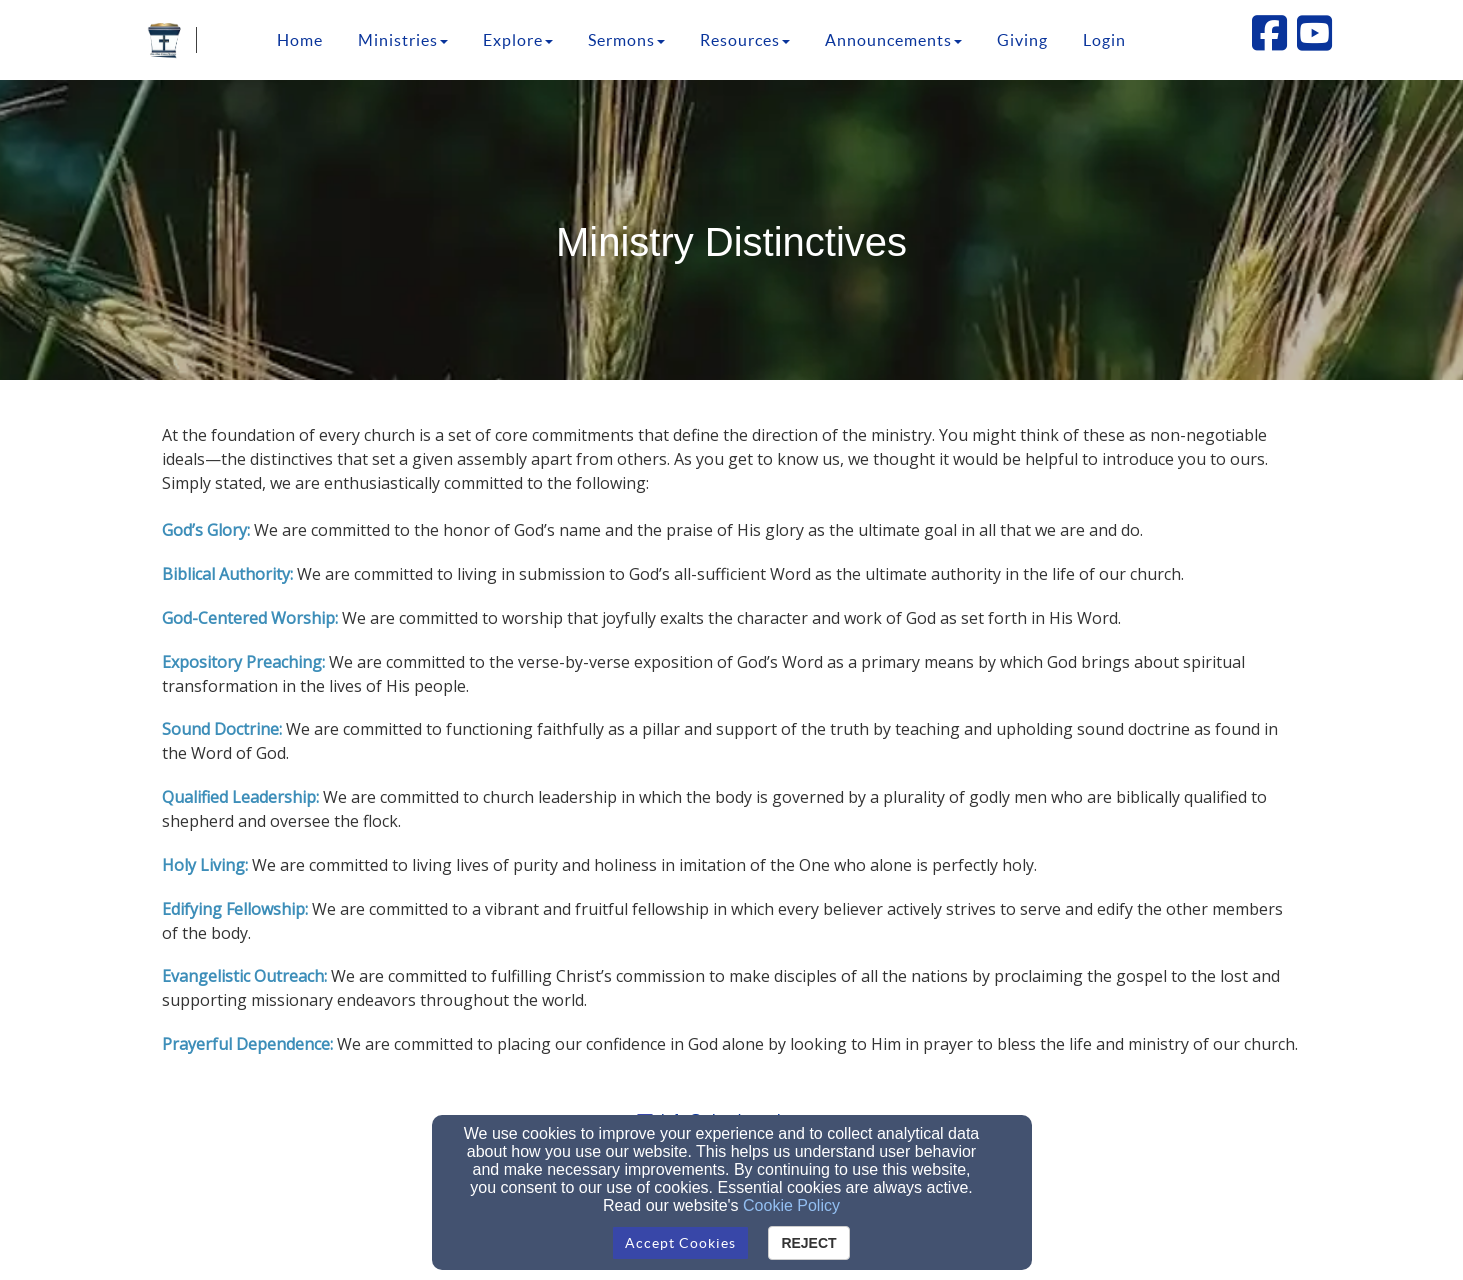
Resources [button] (745, 40)
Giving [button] (1022, 40)
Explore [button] (518, 40)
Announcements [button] (893, 40)
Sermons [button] (626, 40)
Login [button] (1104, 40)
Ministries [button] (403, 40)
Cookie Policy (791, 1205)
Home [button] (300, 40)
